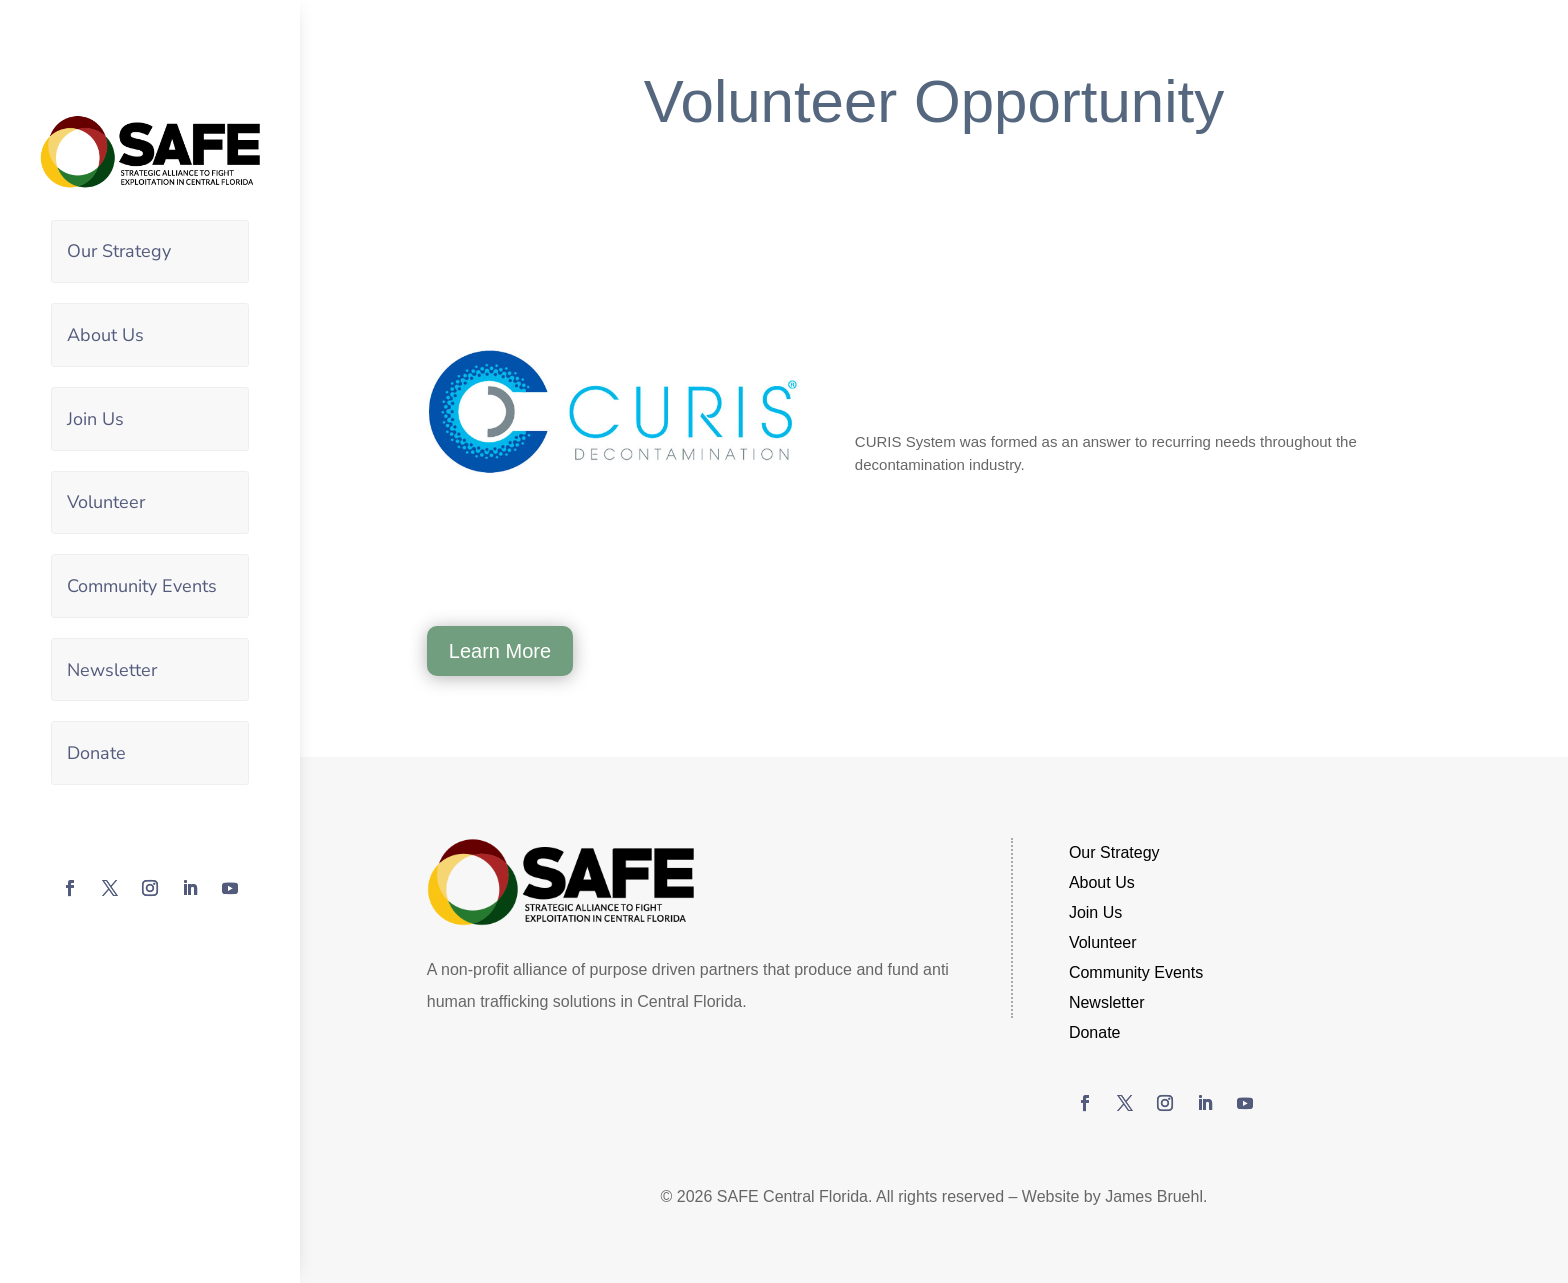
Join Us (95, 418)
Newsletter (112, 668)
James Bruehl (1154, 1196)
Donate (96, 751)
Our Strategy (119, 251)
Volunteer (106, 501)
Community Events (142, 584)
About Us (105, 334)
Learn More (500, 651)
